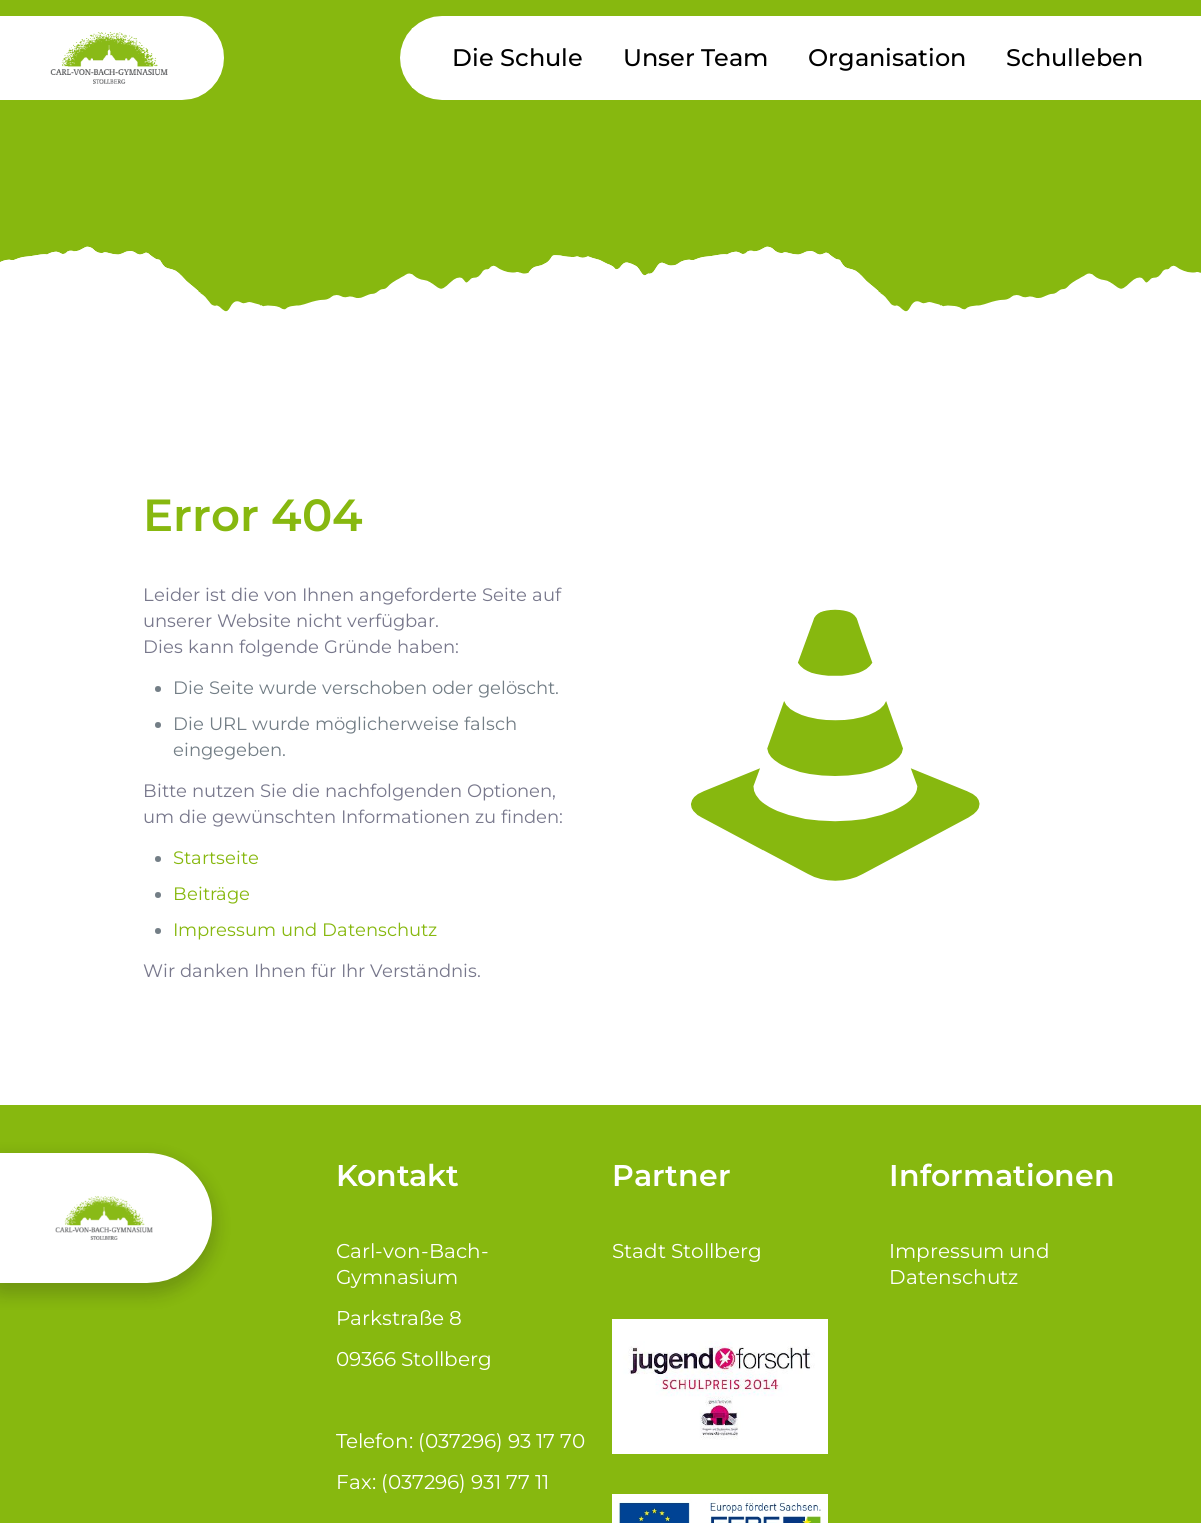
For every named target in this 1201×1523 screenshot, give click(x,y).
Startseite (216, 858)
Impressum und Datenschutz (305, 930)
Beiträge (211, 894)
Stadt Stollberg (687, 1251)
